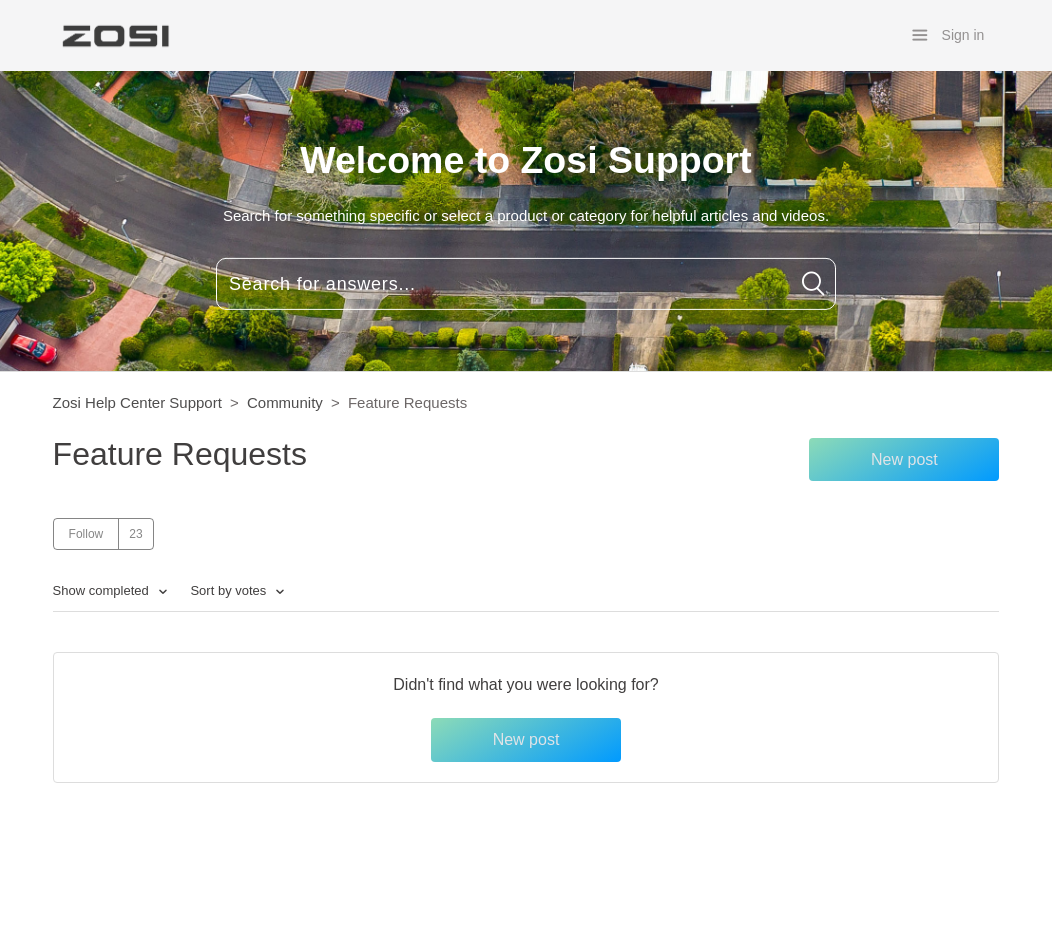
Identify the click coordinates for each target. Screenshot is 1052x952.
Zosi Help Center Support (137, 402)
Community (285, 402)
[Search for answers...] (526, 284)
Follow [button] (86, 534)
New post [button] (904, 459)
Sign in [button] (963, 35)
